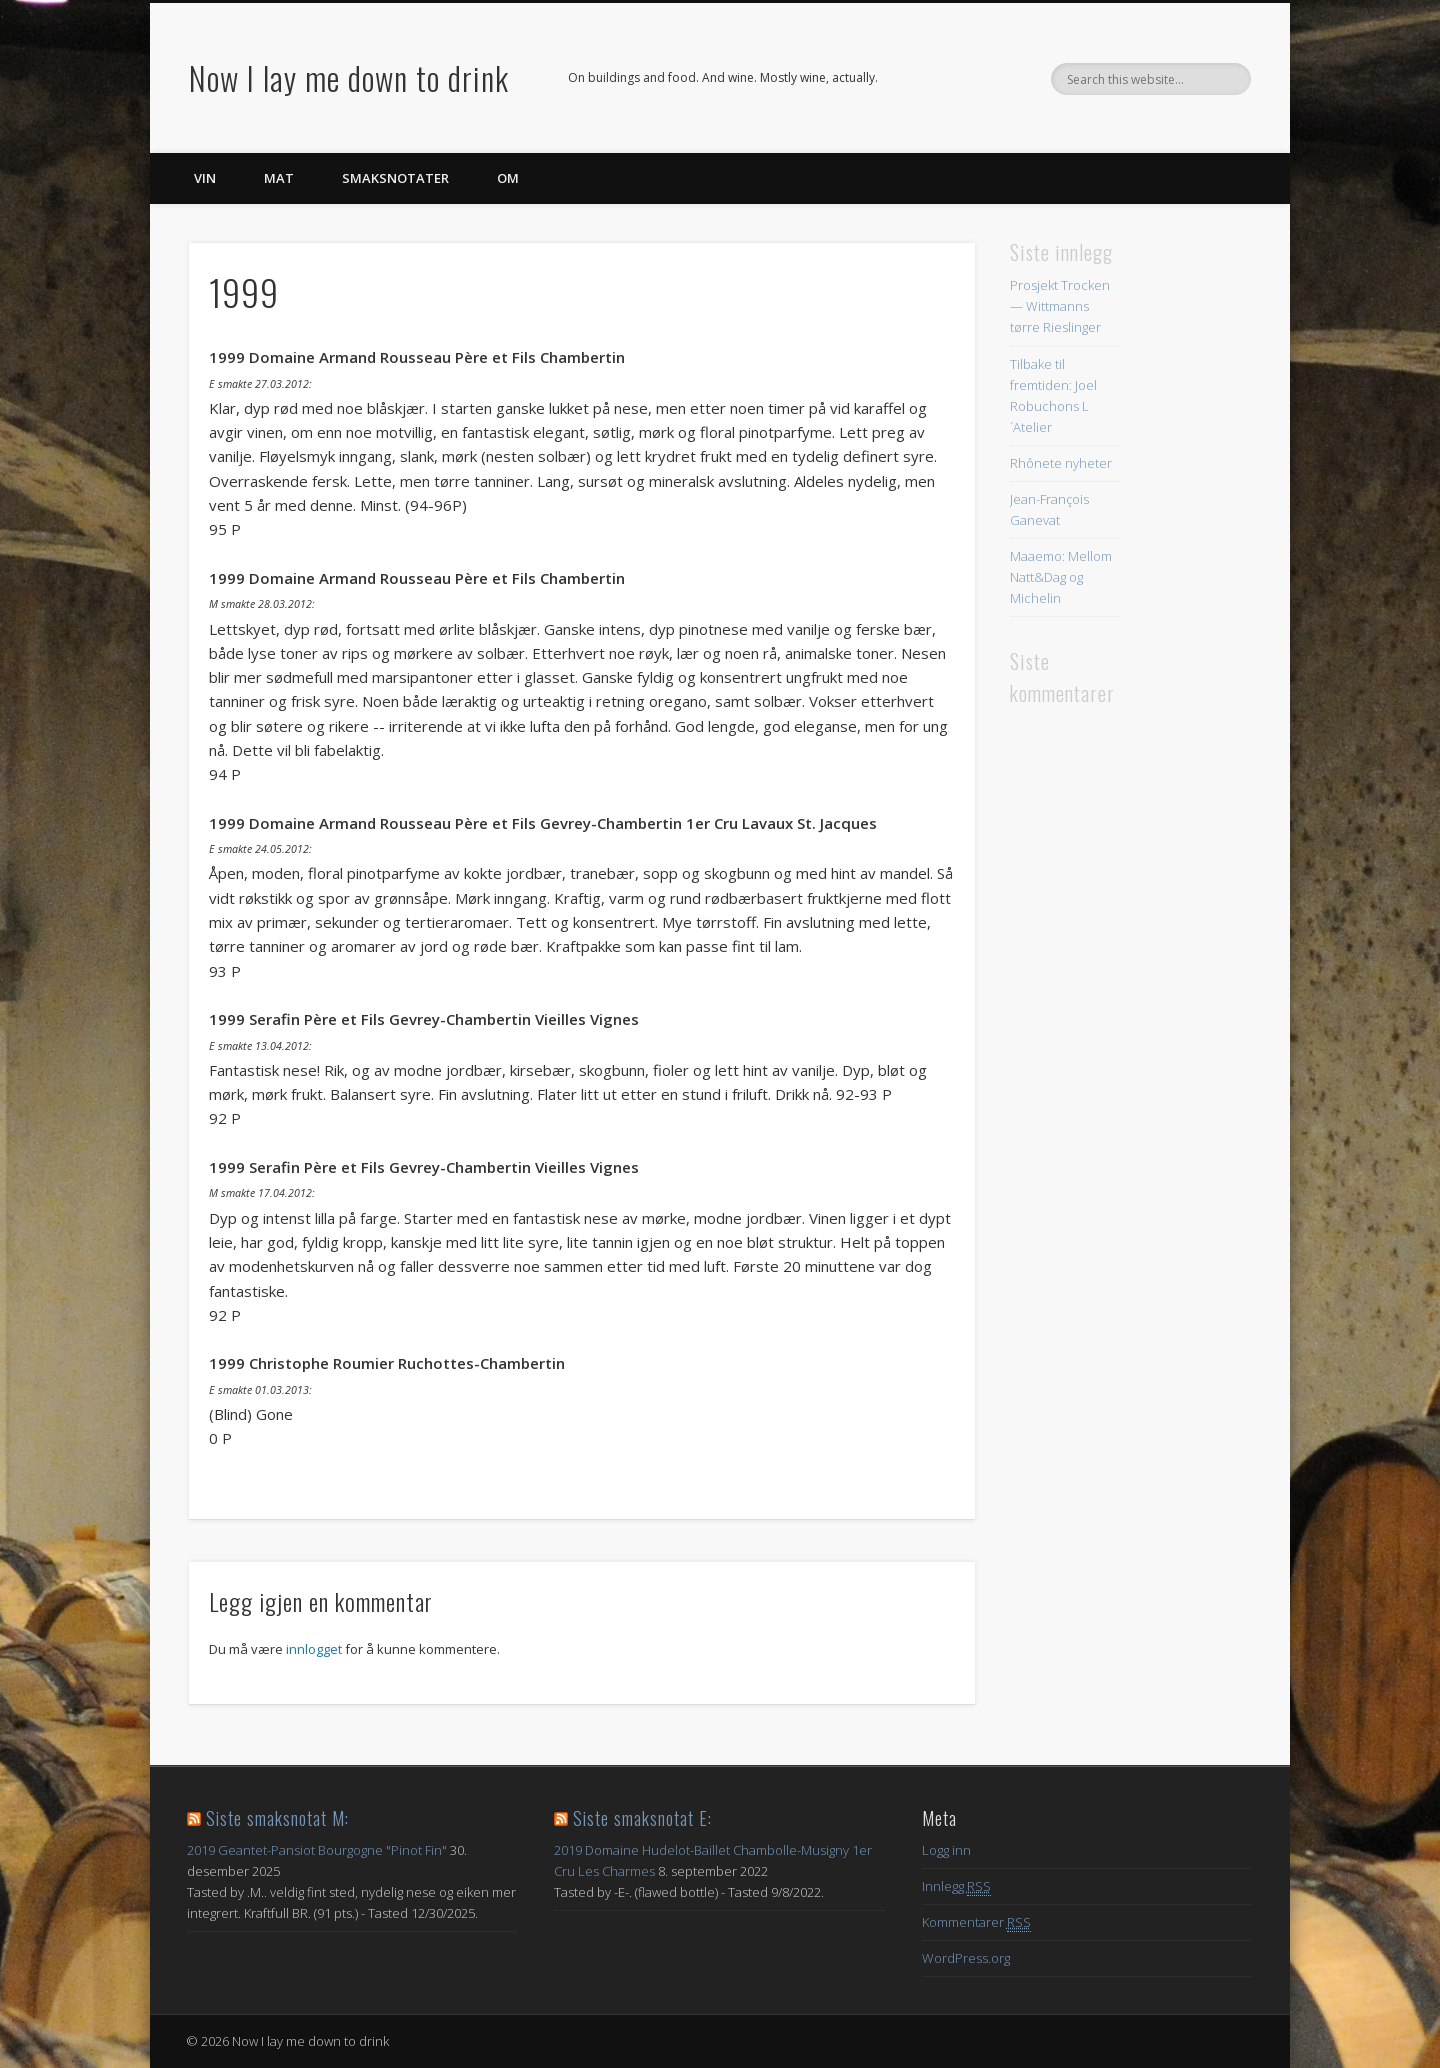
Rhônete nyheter (1061, 463)
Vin (205, 178)
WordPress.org (966, 1958)
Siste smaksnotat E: (642, 1818)
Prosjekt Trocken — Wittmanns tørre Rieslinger (1060, 306)
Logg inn (946, 1850)
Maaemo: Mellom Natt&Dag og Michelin (1061, 577)
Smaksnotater (395, 178)
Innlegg (956, 1886)
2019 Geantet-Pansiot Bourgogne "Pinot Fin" (317, 1850)
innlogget (314, 1649)
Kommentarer (976, 1922)
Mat (279, 178)
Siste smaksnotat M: (277, 1818)
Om (508, 178)
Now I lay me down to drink (349, 77)
